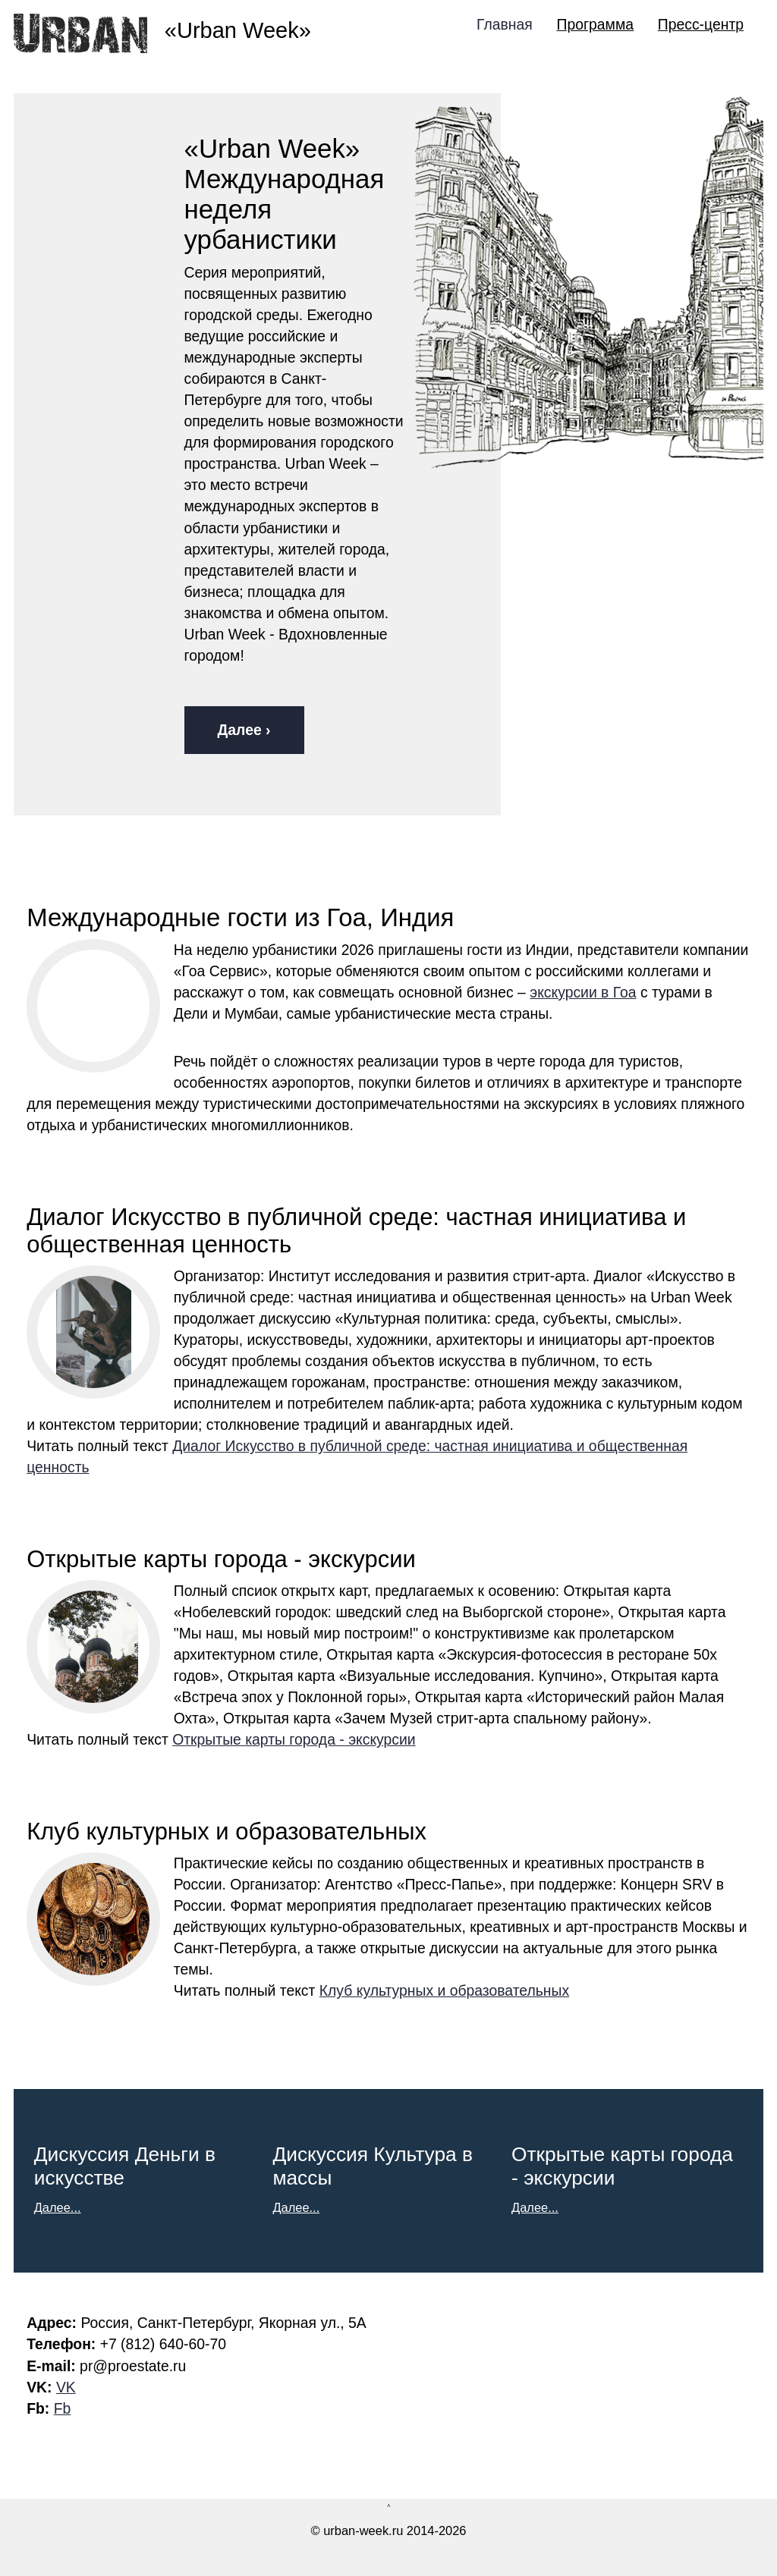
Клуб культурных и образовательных (444, 1990)
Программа (595, 24)
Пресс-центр (701, 24)
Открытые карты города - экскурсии (293, 1739)
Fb (62, 2408)
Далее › (244, 729)
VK (66, 2387)
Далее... (57, 2207)
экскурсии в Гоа (583, 992)
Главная (505, 24)
